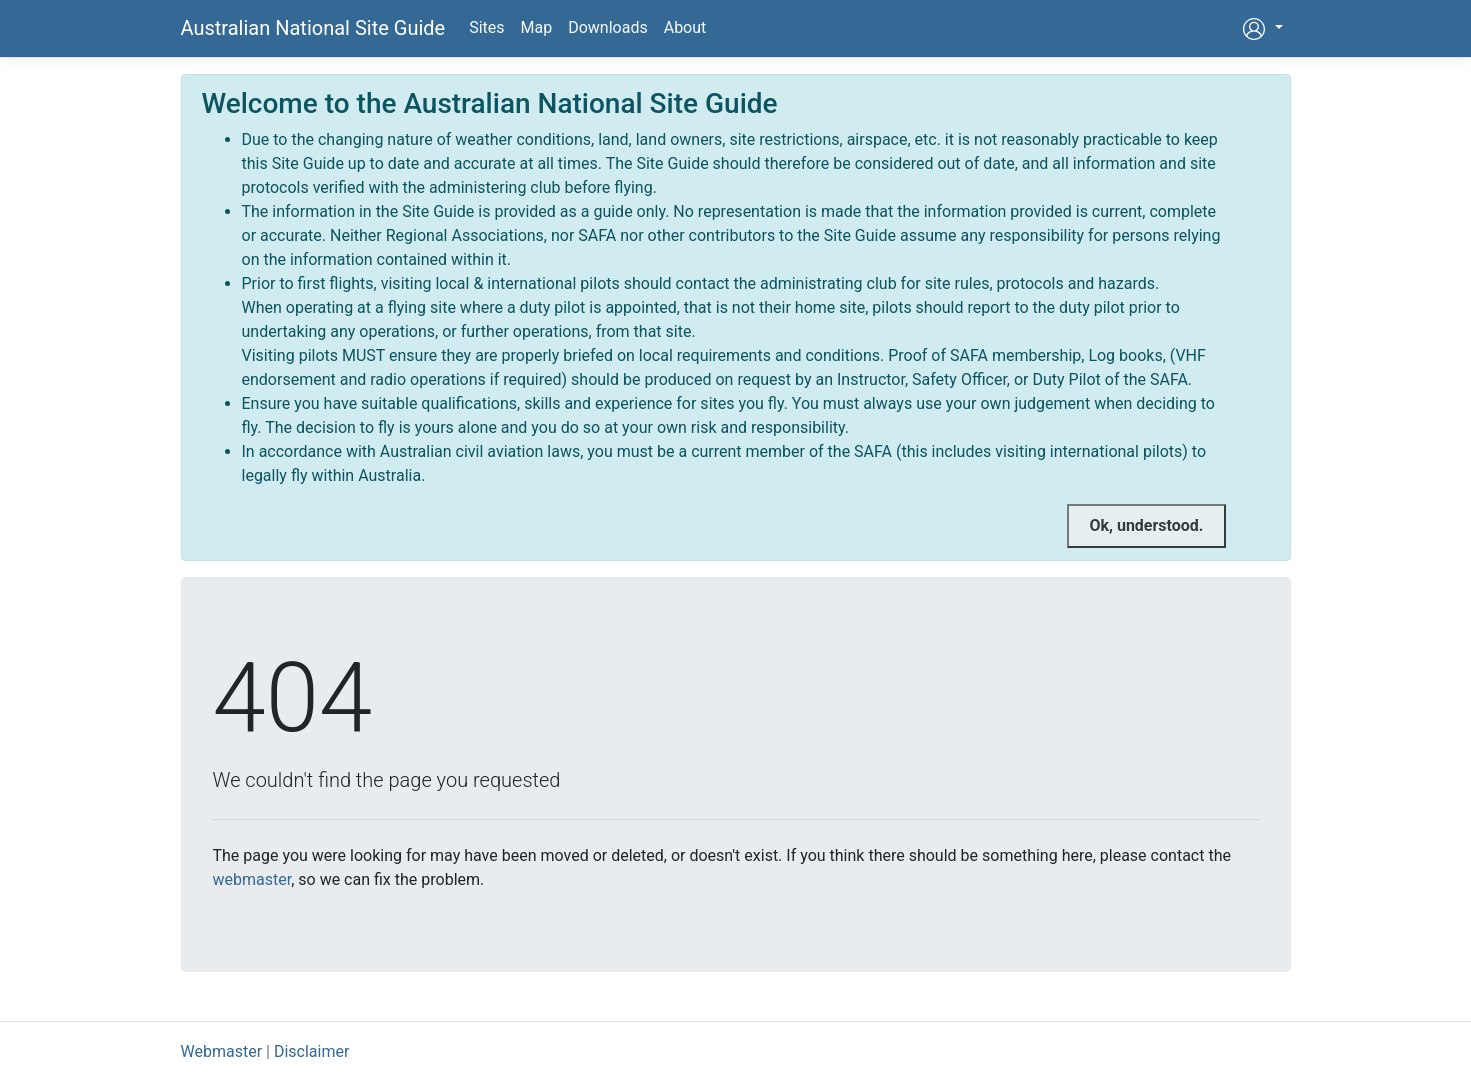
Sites (486, 27)
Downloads (607, 27)
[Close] (1146, 526)
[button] (1262, 28)
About (685, 27)
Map (537, 27)
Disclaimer (311, 1051)
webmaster (252, 879)
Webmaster (222, 1051)
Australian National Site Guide (313, 28)
